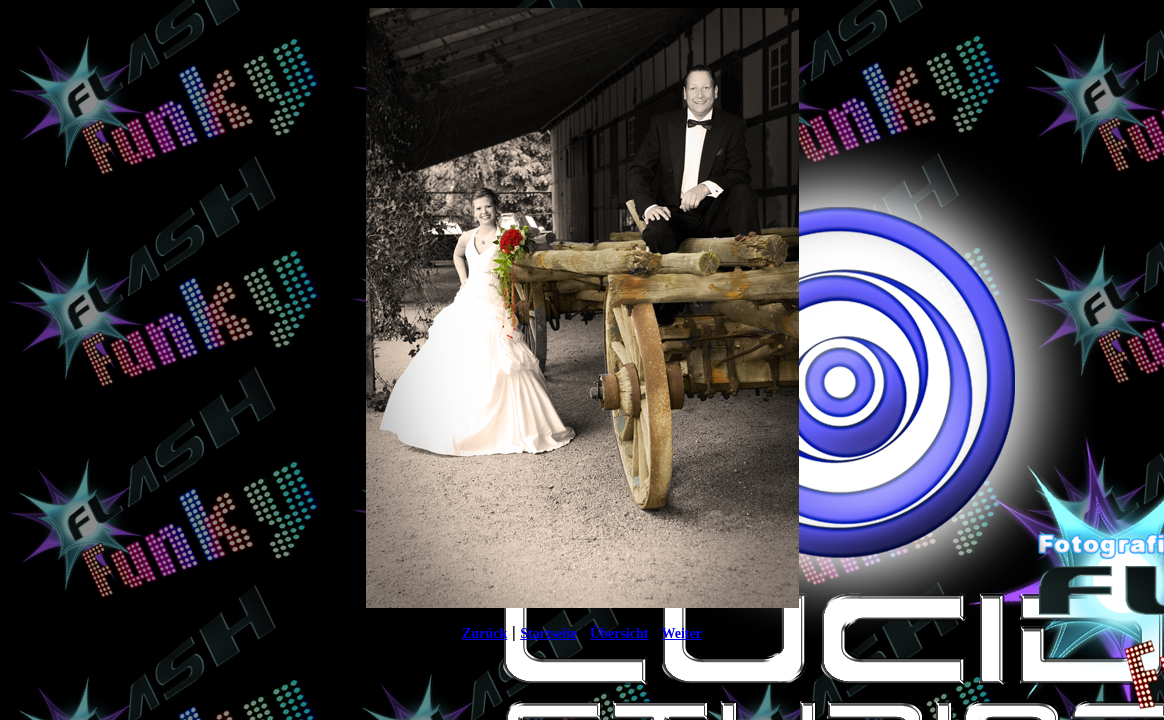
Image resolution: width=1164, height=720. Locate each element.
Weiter (681, 633)
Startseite (548, 633)
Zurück (484, 633)
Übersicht (619, 633)
